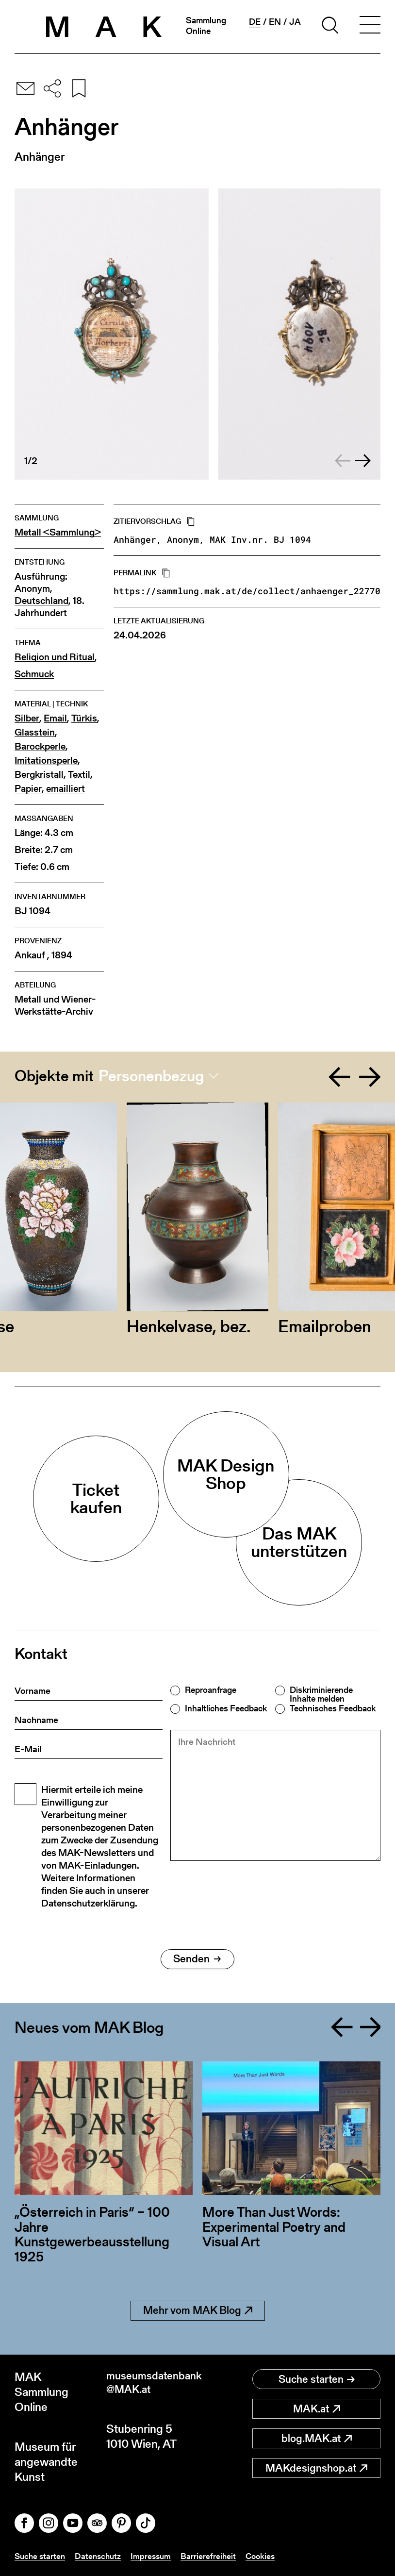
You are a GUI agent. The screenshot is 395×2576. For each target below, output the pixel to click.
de (255, 22)
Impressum (156, 2556)
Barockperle (40, 746)
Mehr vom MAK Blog (197, 2310)
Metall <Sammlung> (58, 532)
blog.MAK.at (316, 2438)
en (275, 22)
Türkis (84, 718)
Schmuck (34, 674)
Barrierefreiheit (214, 2556)
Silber (27, 718)
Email (55, 718)
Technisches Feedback (333, 1708)
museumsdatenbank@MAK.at (152, 2384)
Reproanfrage (210, 1690)
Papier (28, 789)
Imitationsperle (46, 760)
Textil (79, 775)
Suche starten (317, 2379)
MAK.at (316, 2408)
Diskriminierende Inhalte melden (321, 1694)
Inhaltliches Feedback (226, 1708)
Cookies (267, 2556)
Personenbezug (151, 1076)
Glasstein (35, 732)
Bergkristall (39, 775)
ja (295, 22)
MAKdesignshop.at (316, 2468)
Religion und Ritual (55, 657)
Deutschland (41, 601)
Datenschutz (101, 2556)
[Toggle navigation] (369, 26)
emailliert (65, 789)
